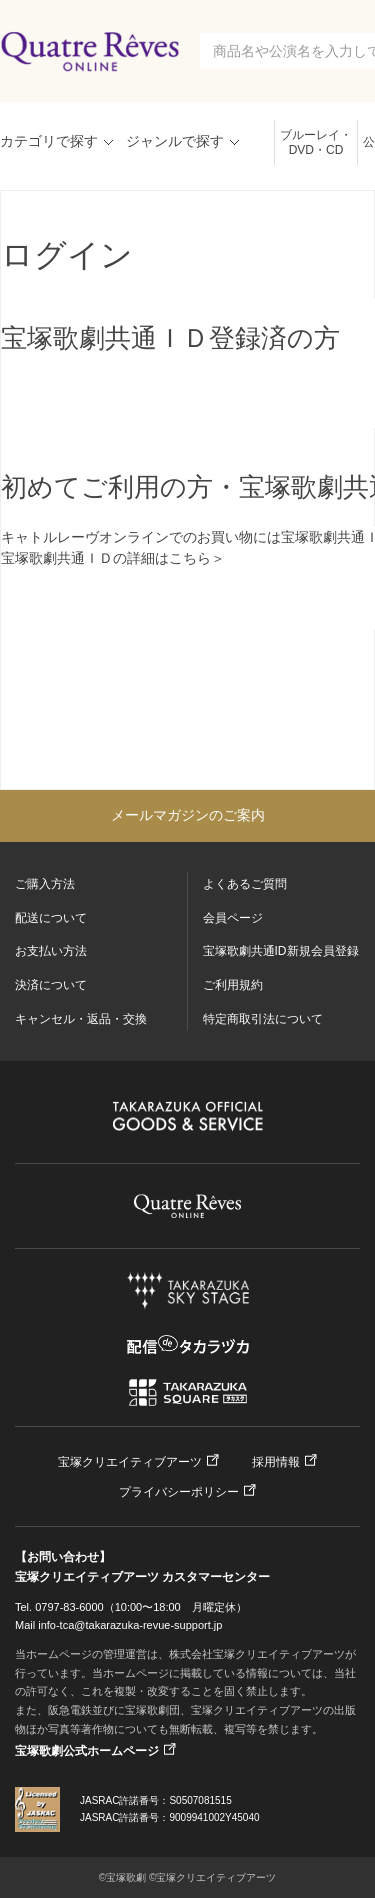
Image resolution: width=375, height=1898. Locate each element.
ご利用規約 (233, 985)
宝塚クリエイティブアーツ (130, 1462)
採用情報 (276, 1462)
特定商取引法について (263, 1019)
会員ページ (233, 918)
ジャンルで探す (175, 141)
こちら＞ (197, 558)
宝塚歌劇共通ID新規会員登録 (281, 951)
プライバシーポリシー (179, 1492)
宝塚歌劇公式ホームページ (87, 1751)
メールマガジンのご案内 (188, 815)
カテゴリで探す (49, 141)
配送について (51, 918)
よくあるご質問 (245, 884)
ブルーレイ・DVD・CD (316, 142)
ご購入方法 (45, 884)
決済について (51, 985)
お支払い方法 (51, 951)
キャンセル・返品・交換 (81, 1019)
